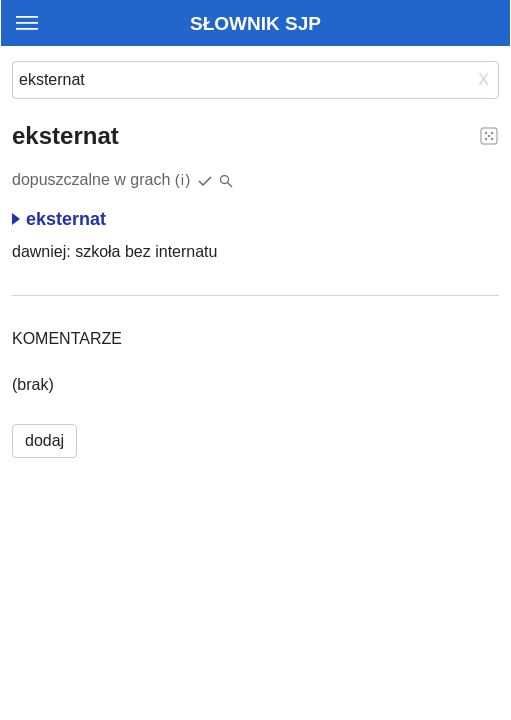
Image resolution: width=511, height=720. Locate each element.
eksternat (59, 219)
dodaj (44, 440)
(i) (183, 179)
